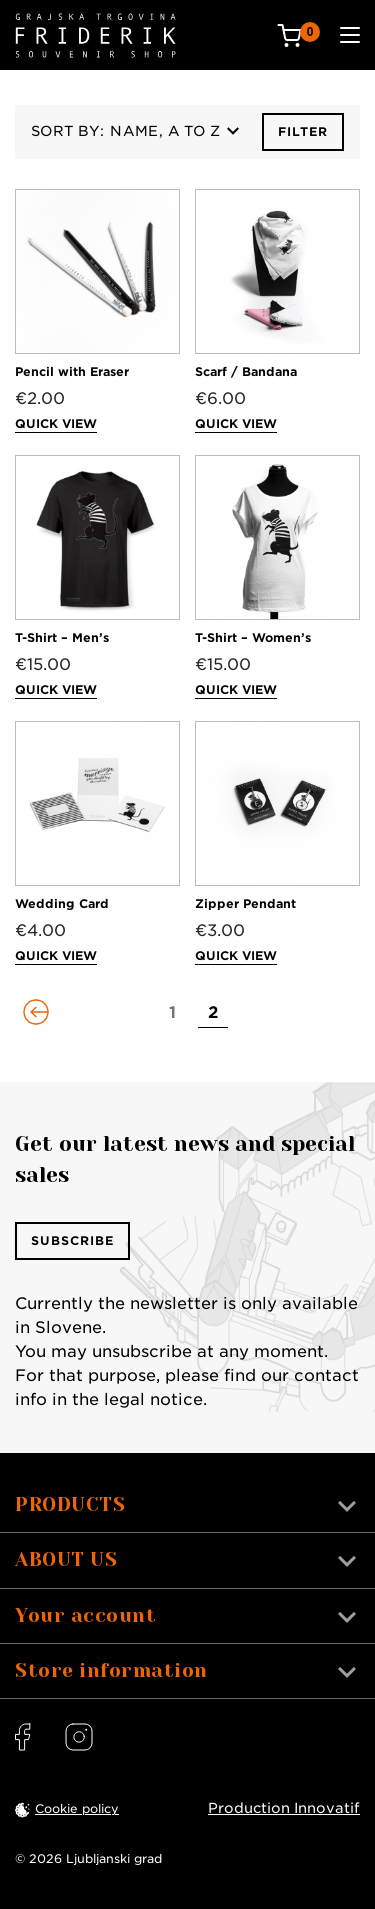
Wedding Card (62, 903)
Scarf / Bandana (246, 371)
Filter (303, 131)
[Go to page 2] (213, 1013)
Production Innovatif (284, 1808)
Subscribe (72, 1240)
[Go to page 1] (173, 1013)
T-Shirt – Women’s (253, 637)
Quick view (56, 423)
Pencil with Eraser (72, 371)
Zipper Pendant (245, 903)
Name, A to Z (174, 131)
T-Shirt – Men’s (62, 637)
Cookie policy (77, 1808)
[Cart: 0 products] (298, 35)
